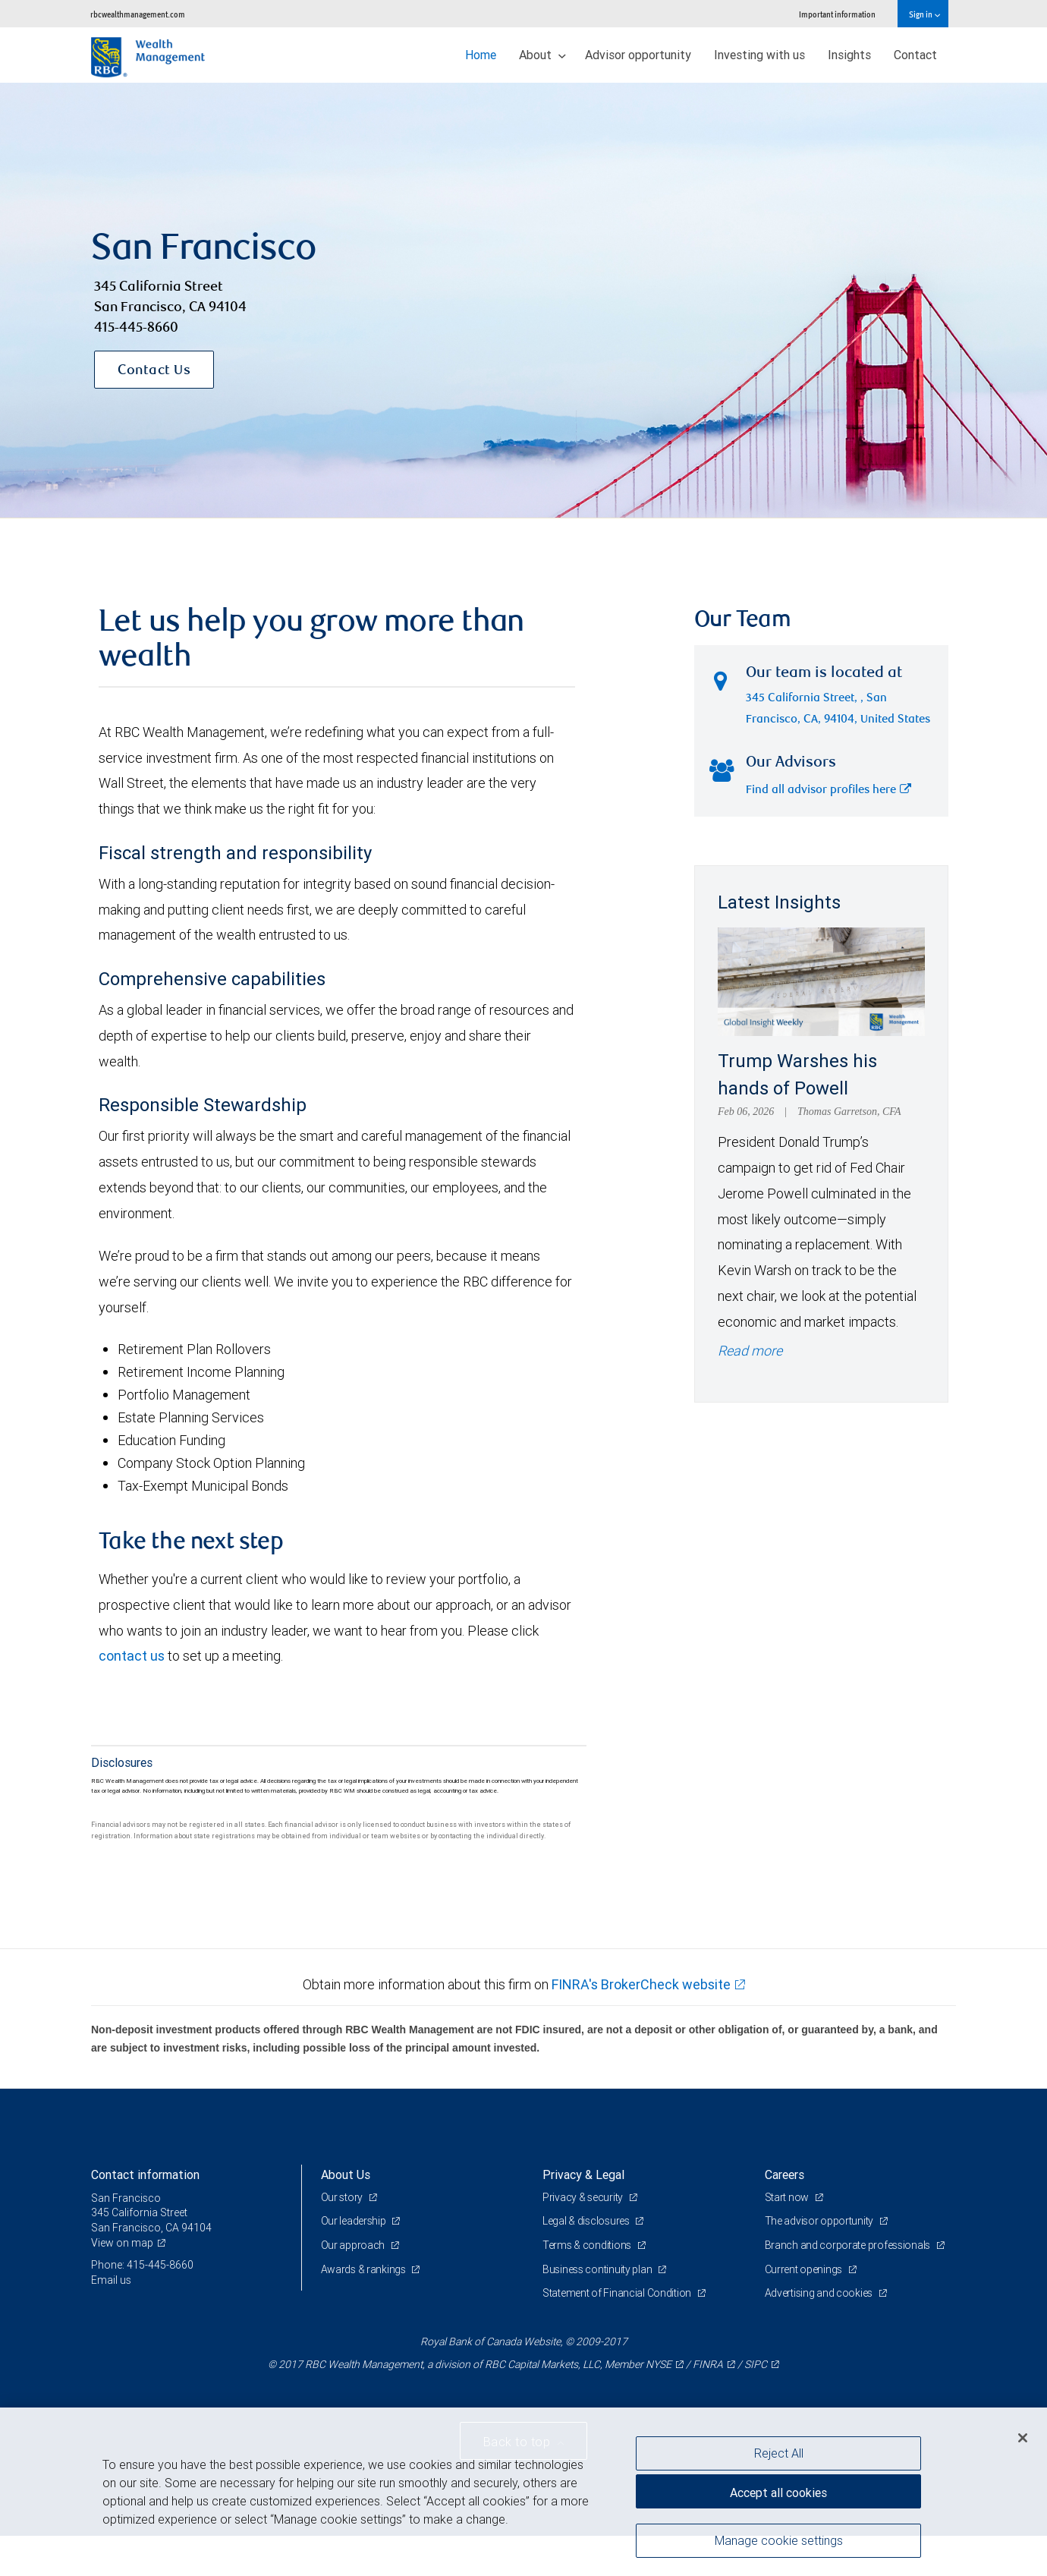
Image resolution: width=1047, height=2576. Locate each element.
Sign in (924, 14)
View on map (122, 2283)
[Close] (1022, 2438)
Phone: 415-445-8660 (142, 2306)
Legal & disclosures (586, 2262)
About (542, 54)
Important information (837, 14)
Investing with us (759, 54)
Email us (111, 2320)
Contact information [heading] (145, 2214)
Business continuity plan (598, 2309)
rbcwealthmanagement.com (137, 14)
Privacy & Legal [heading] (583, 2214)
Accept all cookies (778, 2492)
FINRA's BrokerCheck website (641, 2025)
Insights (849, 54)
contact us (132, 1696)
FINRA (708, 2404)
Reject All (778, 2453)
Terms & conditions (588, 2286)
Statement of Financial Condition (617, 2334)
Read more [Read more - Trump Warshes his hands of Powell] (750, 1391)
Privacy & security (583, 2237)
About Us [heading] (345, 2214)
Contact (915, 54)
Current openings (804, 2309)
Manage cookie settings (779, 2540)
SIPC (755, 2404)
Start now (788, 2237)
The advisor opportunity (820, 2262)
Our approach (354, 2286)
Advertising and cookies (820, 2334)
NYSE (658, 2404)
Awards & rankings (364, 2309)
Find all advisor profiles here (828, 831)
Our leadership (354, 2262)
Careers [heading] (784, 2214)
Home (480, 54)
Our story (343, 2237)
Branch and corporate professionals (848, 2286)
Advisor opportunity (638, 54)
